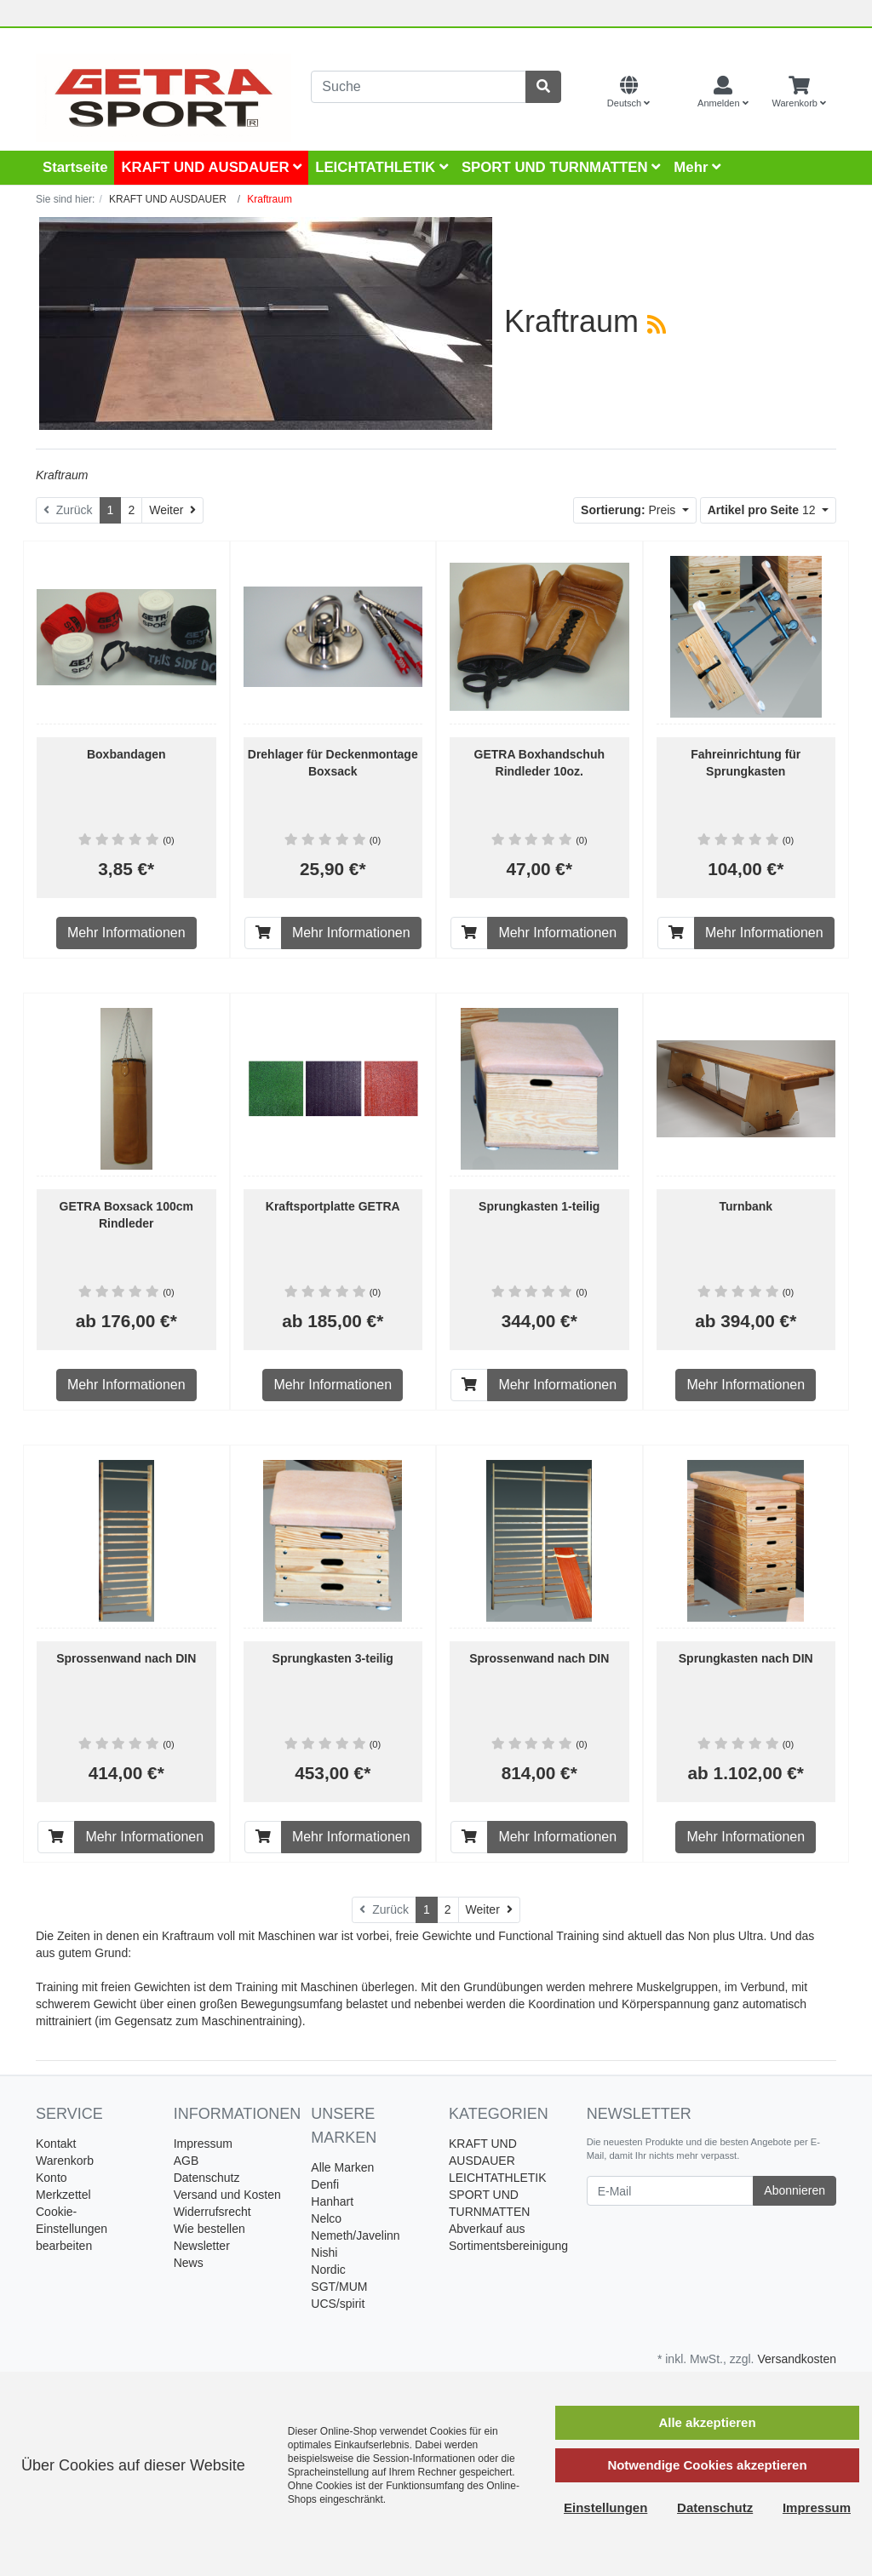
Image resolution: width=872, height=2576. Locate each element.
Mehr (697, 167)
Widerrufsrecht (212, 2211)
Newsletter (202, 2246)
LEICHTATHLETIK (381, 167)
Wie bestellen (209, 2228)
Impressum (203, 2143)
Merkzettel (63, 2194)
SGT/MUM (339, 2286)
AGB (186, 2160)
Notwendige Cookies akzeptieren (706, 2465)
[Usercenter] (723, 93)
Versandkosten (796, 2359)
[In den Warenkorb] (263, 933)
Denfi (325, 2184)
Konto (51, 2177)
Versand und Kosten (227, 2194)
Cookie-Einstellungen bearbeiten (71, 2229)
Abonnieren (794, 2190)
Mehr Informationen (126, 932)
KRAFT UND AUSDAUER (211, 167)
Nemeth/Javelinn (355, 2235)
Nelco (326, 2218)
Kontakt (56, 2143)
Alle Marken (342, 2167)
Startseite (75, 167)
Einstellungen (605, 2507)
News (189, 2263)
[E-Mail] (670, 2191)
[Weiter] (172, 510)
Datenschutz (207, 2177)
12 (763, 510)
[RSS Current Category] (656, 324)
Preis (630, 510)
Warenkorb (65, 2160)
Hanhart (332, 2201)
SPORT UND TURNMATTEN (561, 167)
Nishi (324, 2252)
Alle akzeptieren (706, 2422)
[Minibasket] (799, 93)
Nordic (328, 2269)
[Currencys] (673, 93)
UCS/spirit (337, 2303)
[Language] (628, 93)
